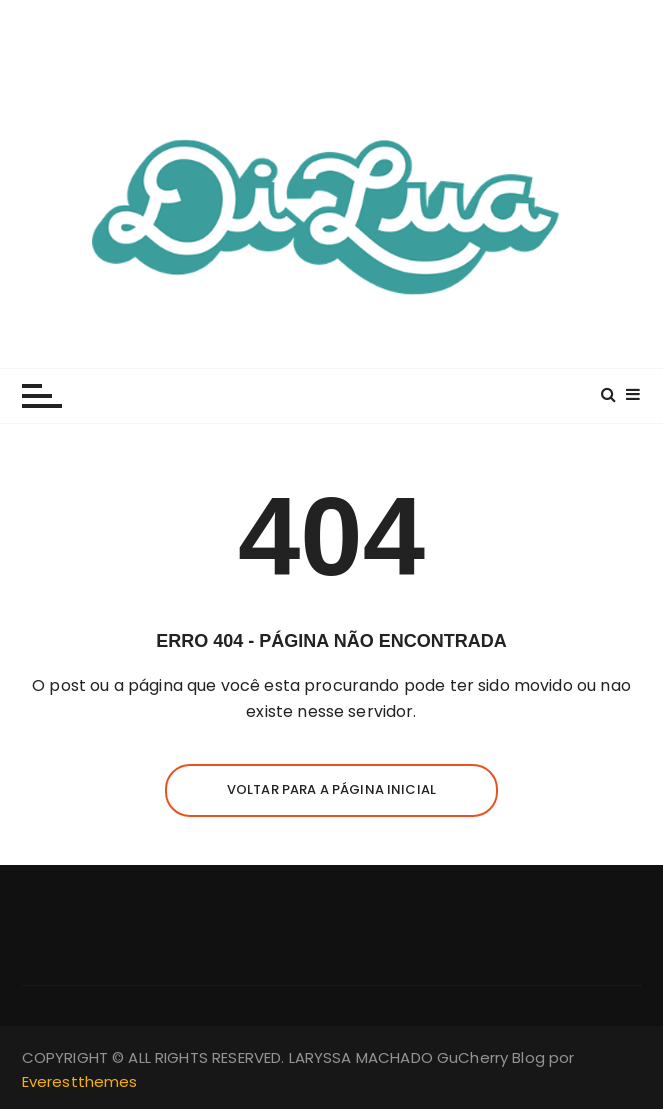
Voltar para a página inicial (331, 789)
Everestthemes (80, 1081)
